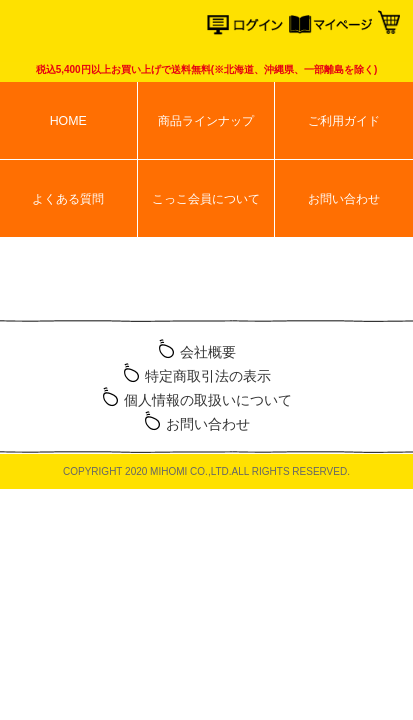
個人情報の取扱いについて (208, 400)
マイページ (330, 27)
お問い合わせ (344, 199)
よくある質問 (68, 199)
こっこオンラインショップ (92, 30)
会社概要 (208, 352)
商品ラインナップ (206, 121)
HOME (68, 121)
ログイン (248, 27)
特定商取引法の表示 (208, 376)
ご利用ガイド (344, 121)
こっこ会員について (206, 199)
